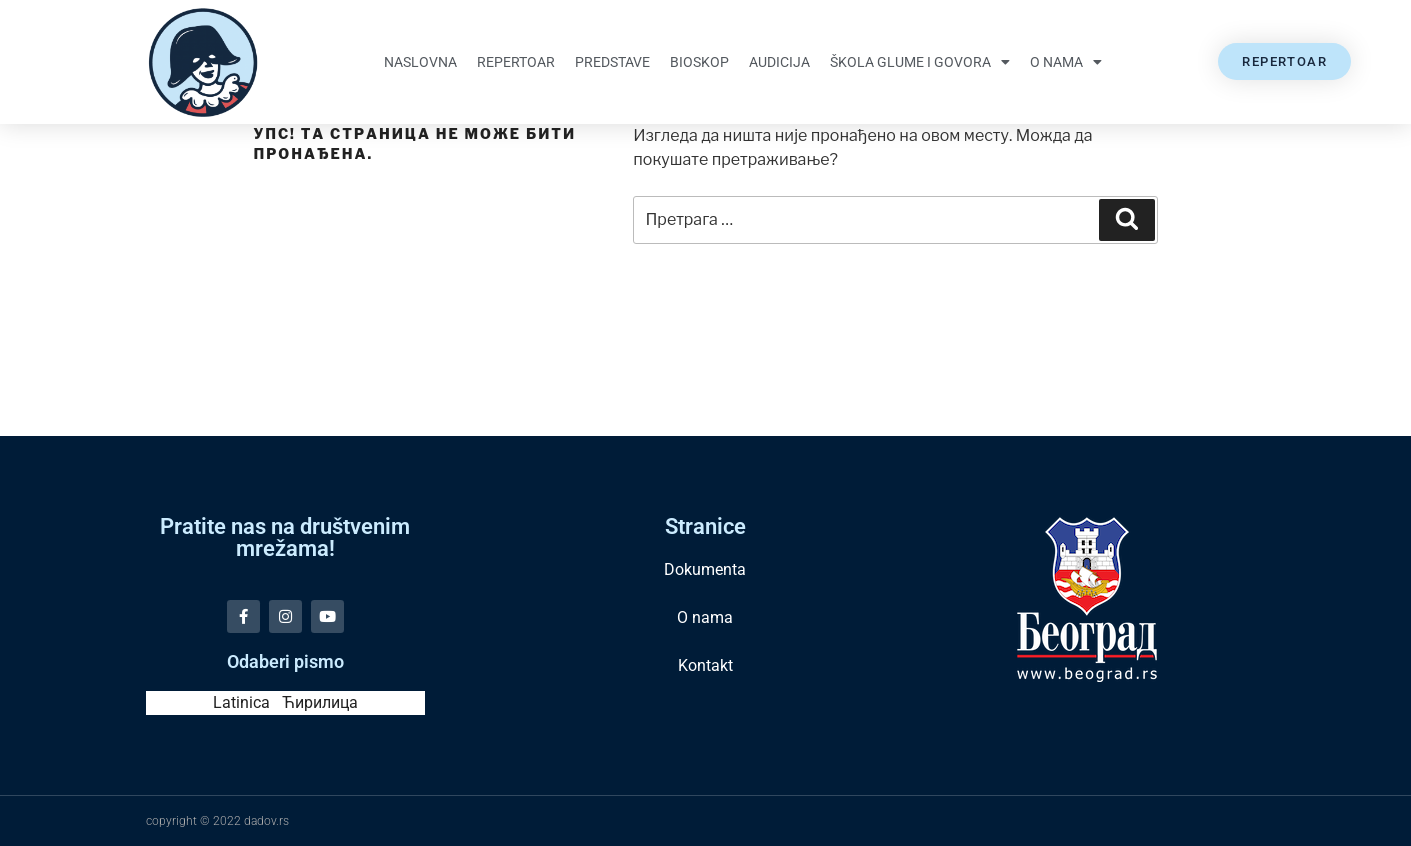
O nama (1066, 62)
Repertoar (516, 62)
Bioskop (699, 62)
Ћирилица (320, 702)
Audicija (779, 62)
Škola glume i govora (920, 62)
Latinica (241, 702)
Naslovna (420, 62)
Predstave (612, 62)
